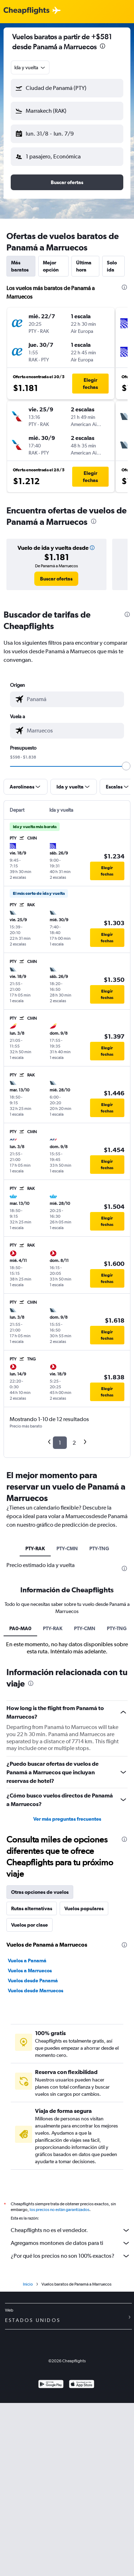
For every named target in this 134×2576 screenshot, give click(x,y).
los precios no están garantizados (59, 2209)
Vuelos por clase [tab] (29, 1925)
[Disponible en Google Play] (50, 2385)
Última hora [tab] (83, 266)
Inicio (28, 2284)
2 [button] (74, 1442)
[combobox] (30, 67)
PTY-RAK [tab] (35, 1548)
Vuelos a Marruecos (30, 1970)
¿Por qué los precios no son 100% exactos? (70, 2256)
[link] (56, 579)
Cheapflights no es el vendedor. (70, 2230)
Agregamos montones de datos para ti (70, 2243)
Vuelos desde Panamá (33, 1980)
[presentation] (102, 46)
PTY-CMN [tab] (67, 1548)
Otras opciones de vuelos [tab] (40, 1892)
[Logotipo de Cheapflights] (26, 10)
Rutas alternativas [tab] (31, 1908)
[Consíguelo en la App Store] (81, 2385)
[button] (67, 88)
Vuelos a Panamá (27, 1960)
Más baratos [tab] (20, 266)
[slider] (126, 766)
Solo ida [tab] (112, 266)
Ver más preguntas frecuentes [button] (67, 1819)
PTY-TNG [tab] (99, 1548)
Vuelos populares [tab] (84, 1908)
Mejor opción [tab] (51, 266)
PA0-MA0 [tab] (20, 1628)
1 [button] (60, 1442)
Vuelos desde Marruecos (35, 1990)
